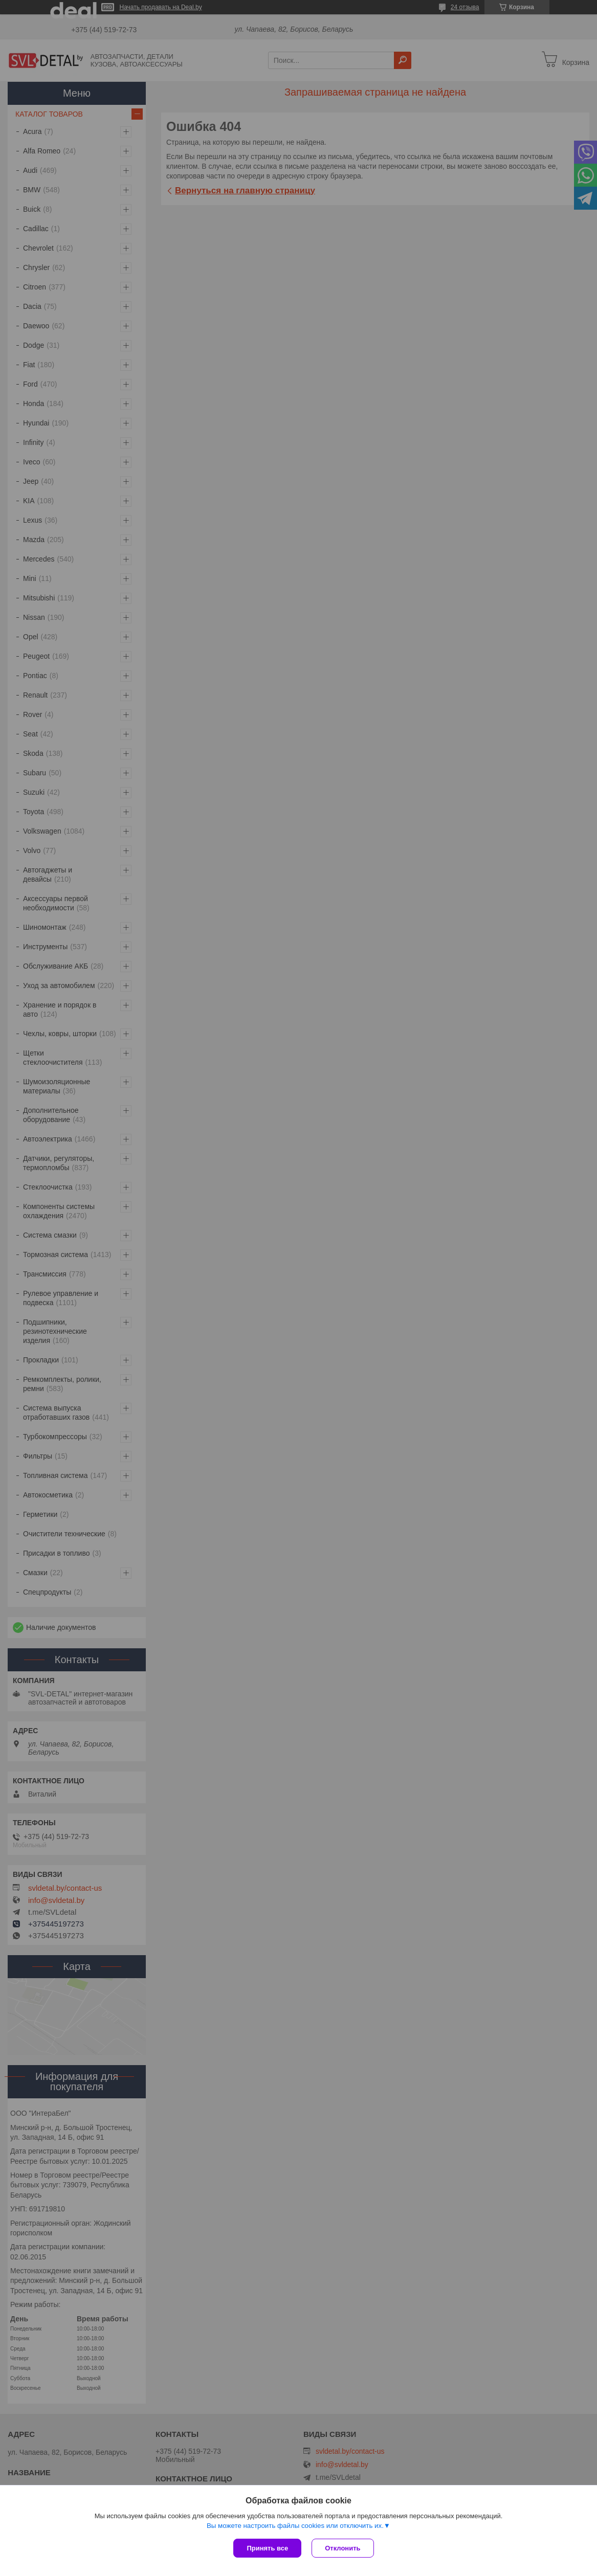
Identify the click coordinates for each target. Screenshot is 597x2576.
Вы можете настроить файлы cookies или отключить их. (295, 2525)
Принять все (267, 2548)
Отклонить (342, 2548)
